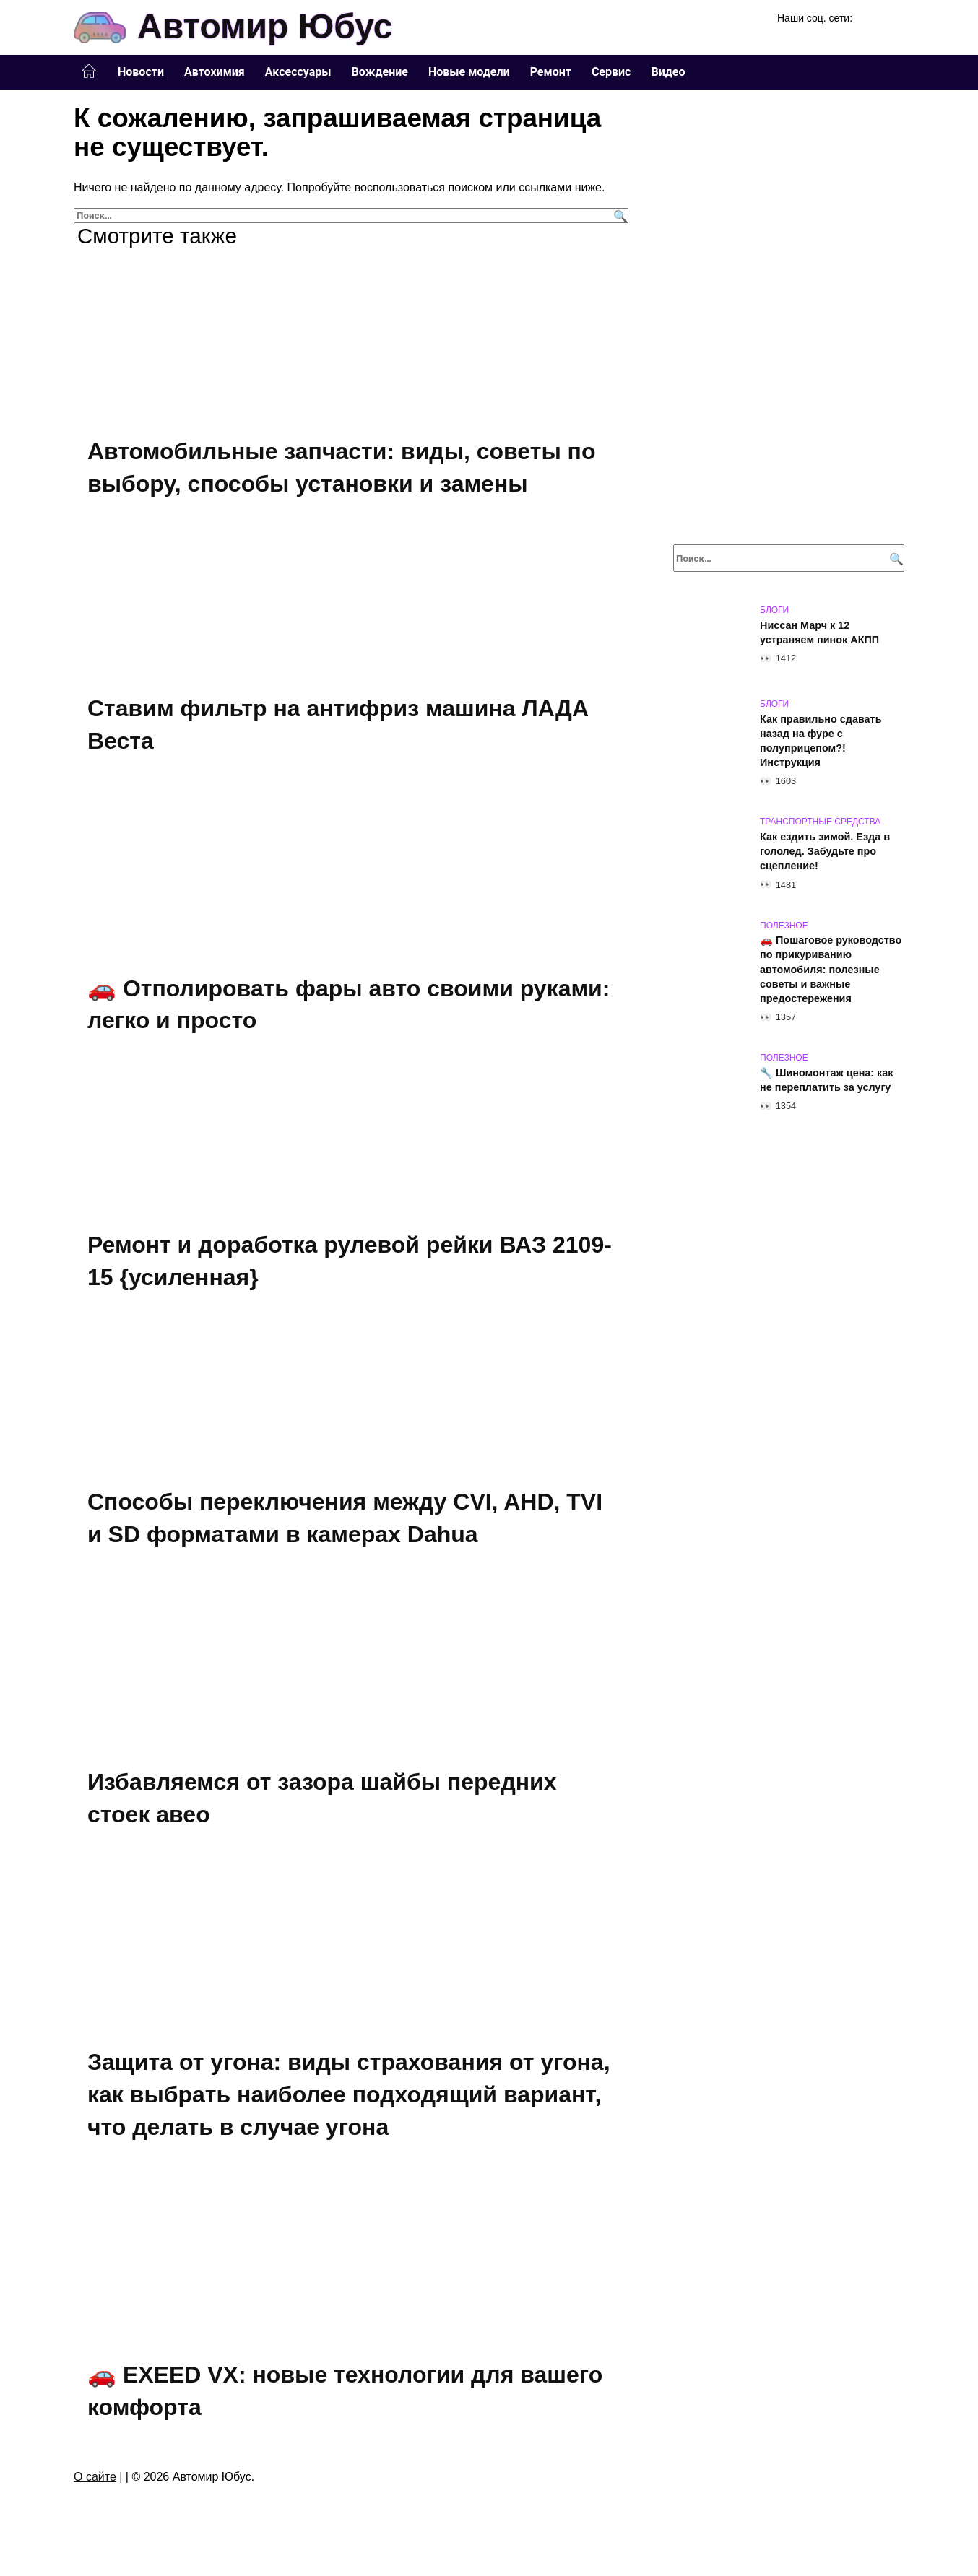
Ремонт (550, 72)
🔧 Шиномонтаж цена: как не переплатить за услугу (826, 1080)
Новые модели (469, 72)
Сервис (611, 72)
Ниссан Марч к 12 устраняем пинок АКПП (819, 632)
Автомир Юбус (264, 26)
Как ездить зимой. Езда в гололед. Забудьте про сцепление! (825, 851)
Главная (89, 71)
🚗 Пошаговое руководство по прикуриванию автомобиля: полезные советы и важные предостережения (830, 970)
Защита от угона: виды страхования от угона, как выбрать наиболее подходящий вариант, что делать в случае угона (348, 2096)
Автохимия (214, 72)
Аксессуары (298, 72)
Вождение (380, 72)
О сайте (95, 2479)
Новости (141, 72)
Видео (668, 72)
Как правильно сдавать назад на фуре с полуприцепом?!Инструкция (821, 740)
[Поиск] (618, 215)
